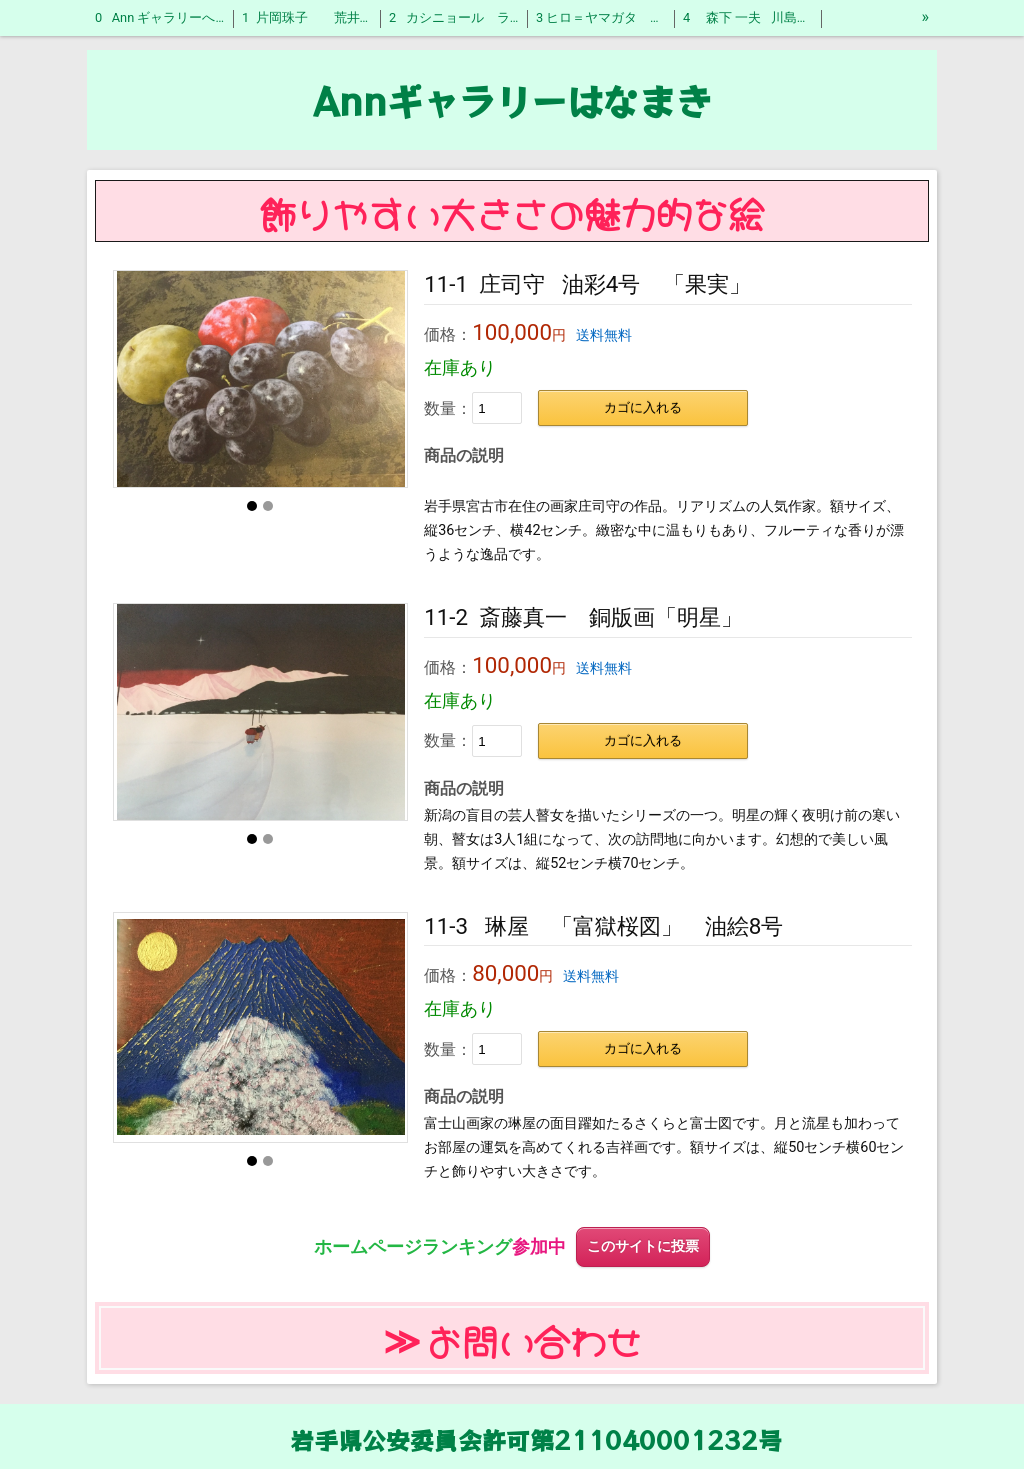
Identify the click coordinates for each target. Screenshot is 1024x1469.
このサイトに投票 (643, 1246)
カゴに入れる (643, 407)
